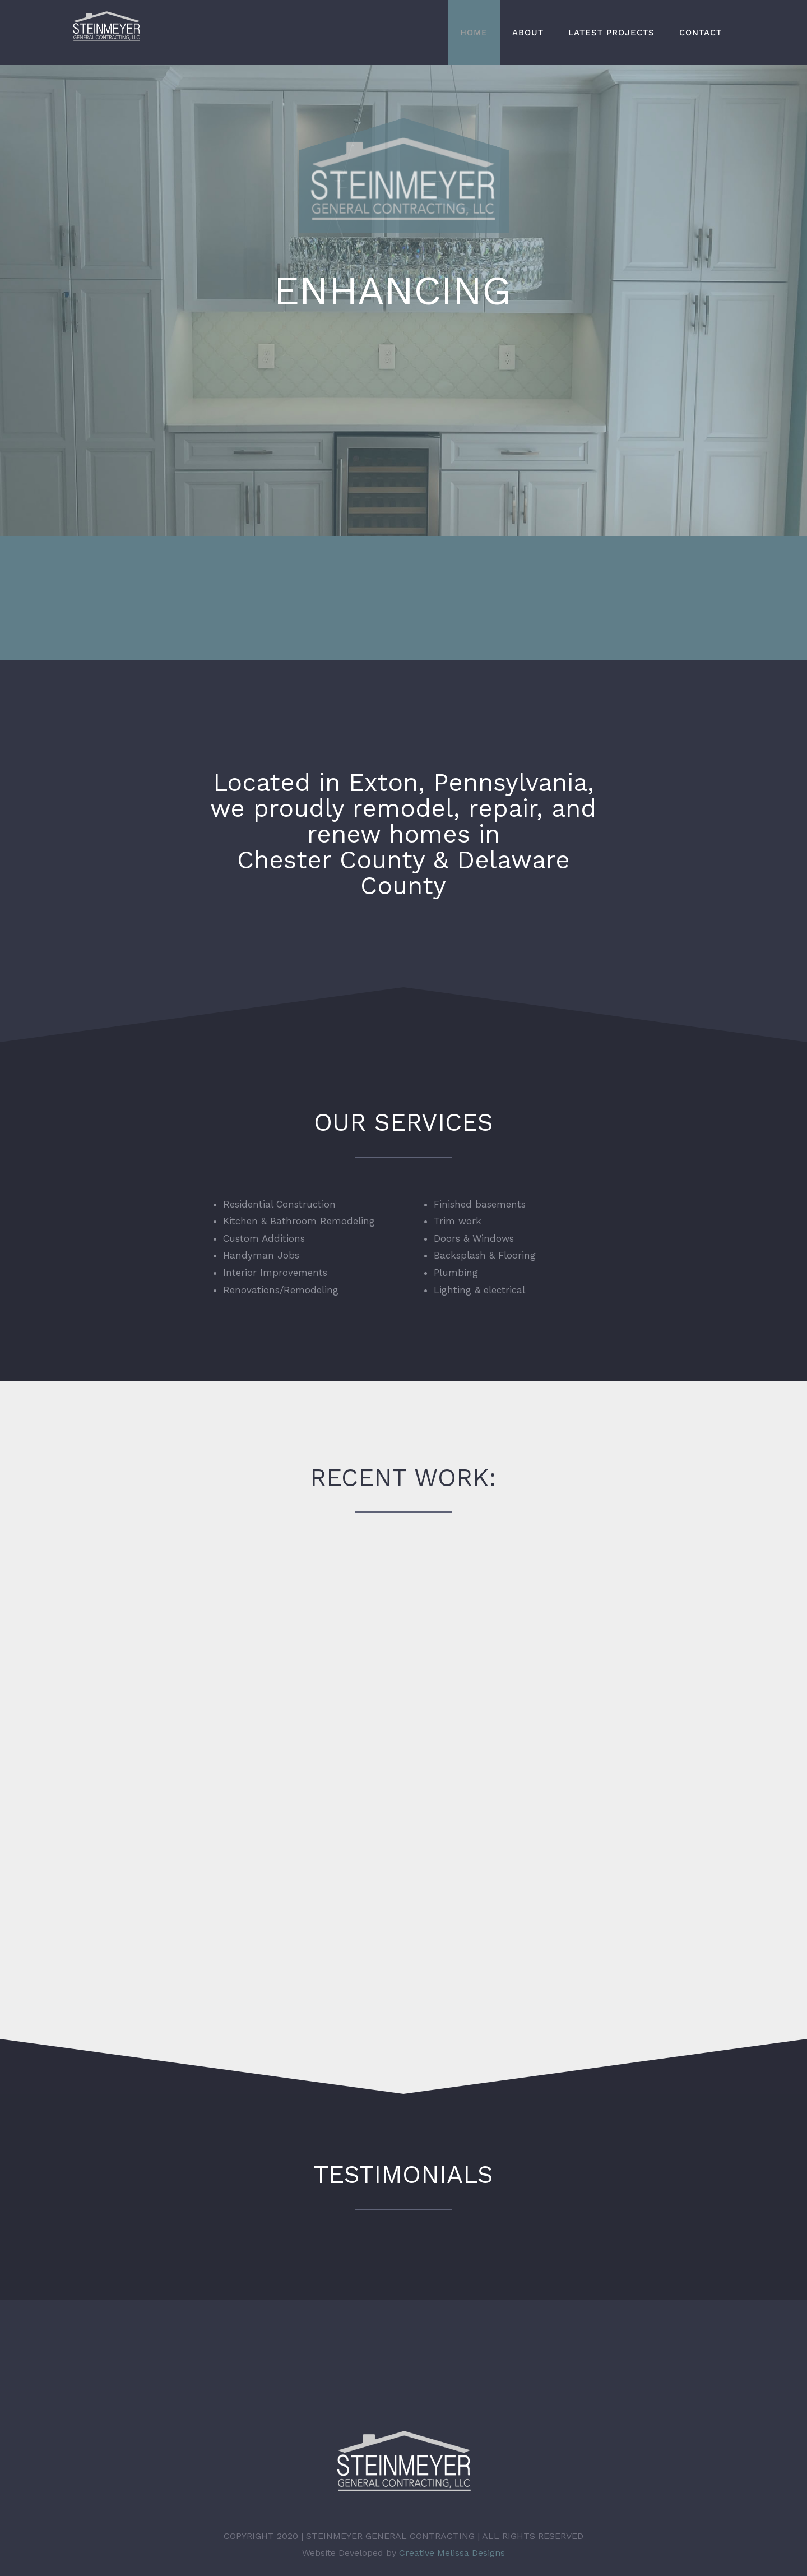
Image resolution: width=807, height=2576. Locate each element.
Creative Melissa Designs (452, 2538)
